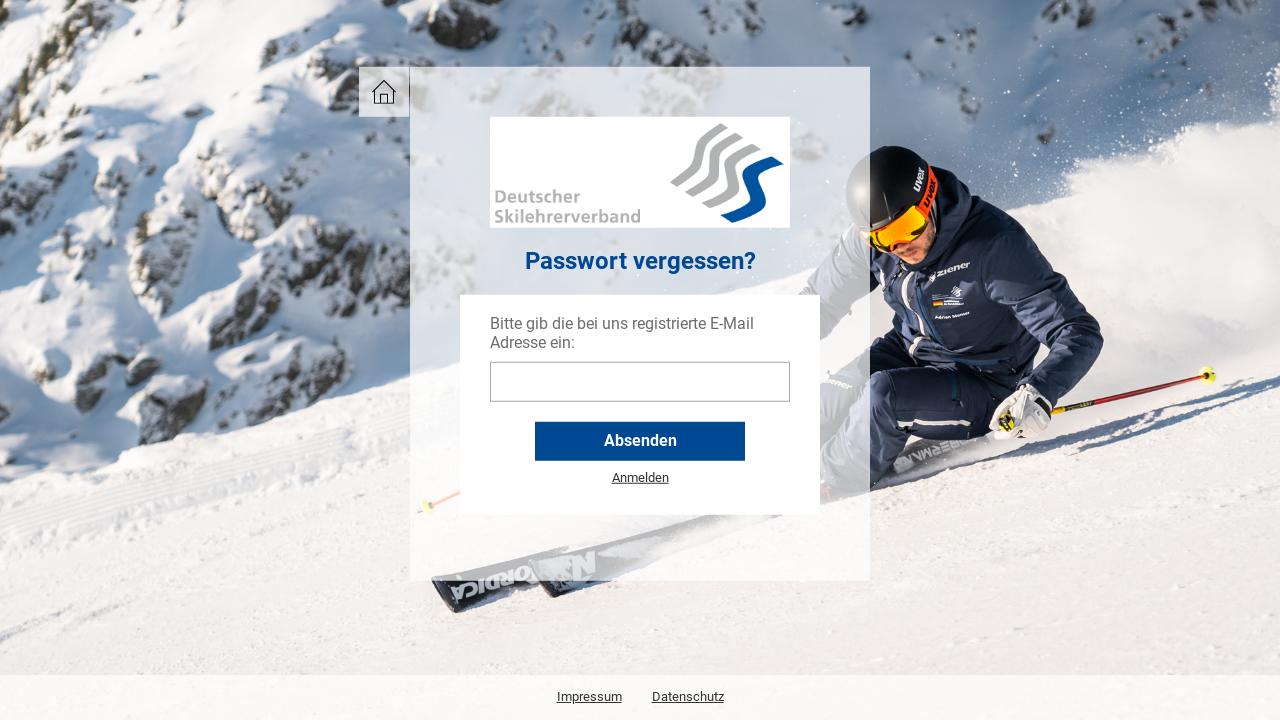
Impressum (589, 696)
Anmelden (640, 478)
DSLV (378, 85)
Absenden (640, 440)
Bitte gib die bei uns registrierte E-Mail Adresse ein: (622, 333)
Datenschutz (688, 696)
